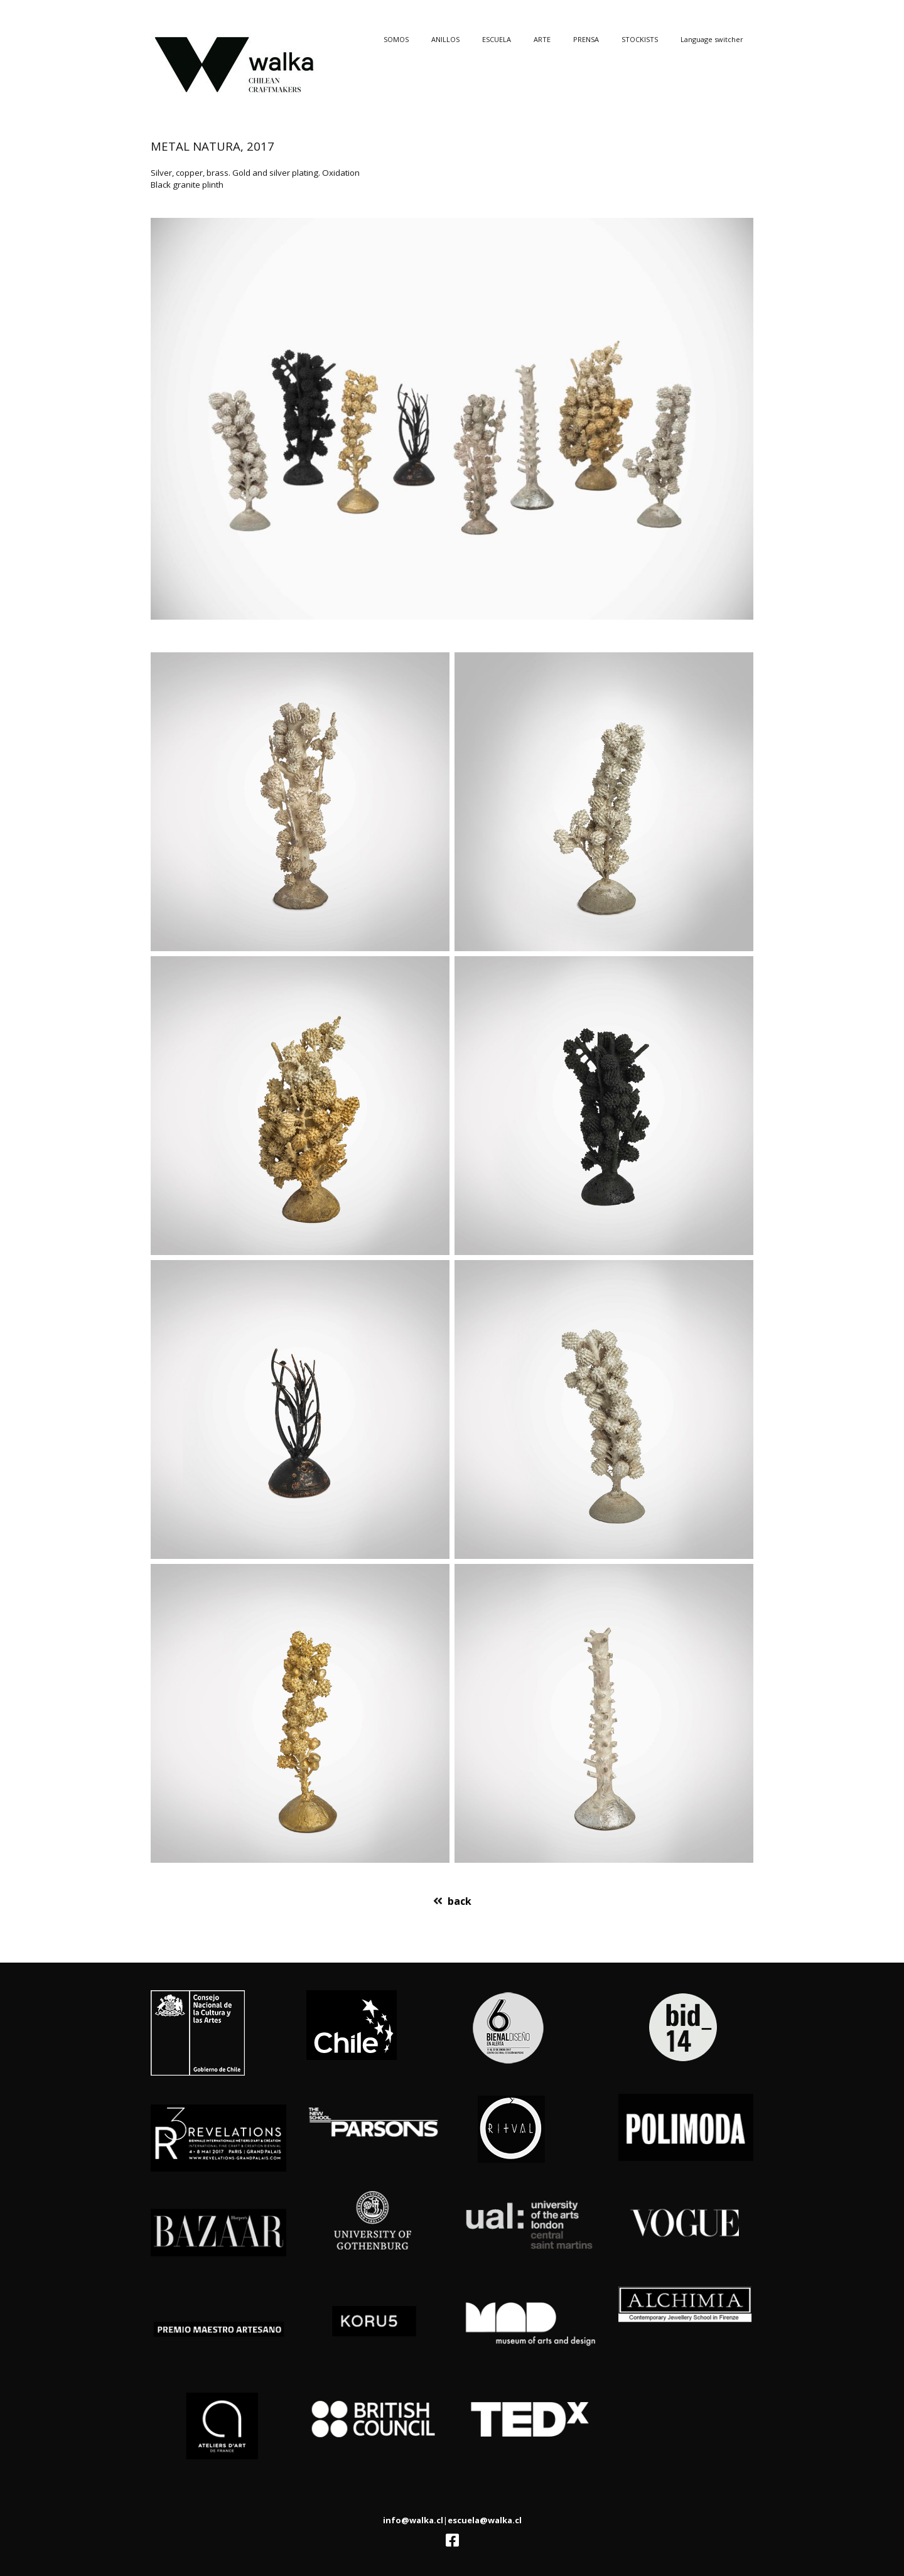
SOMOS (396, 39)
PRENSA (586, 39)
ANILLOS (445, 39)
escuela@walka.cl (485, 2520)
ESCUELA (496, 39)
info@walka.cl (413, 2520)
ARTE (542, 39)
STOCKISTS (640, 39)
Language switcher (712, 39)
